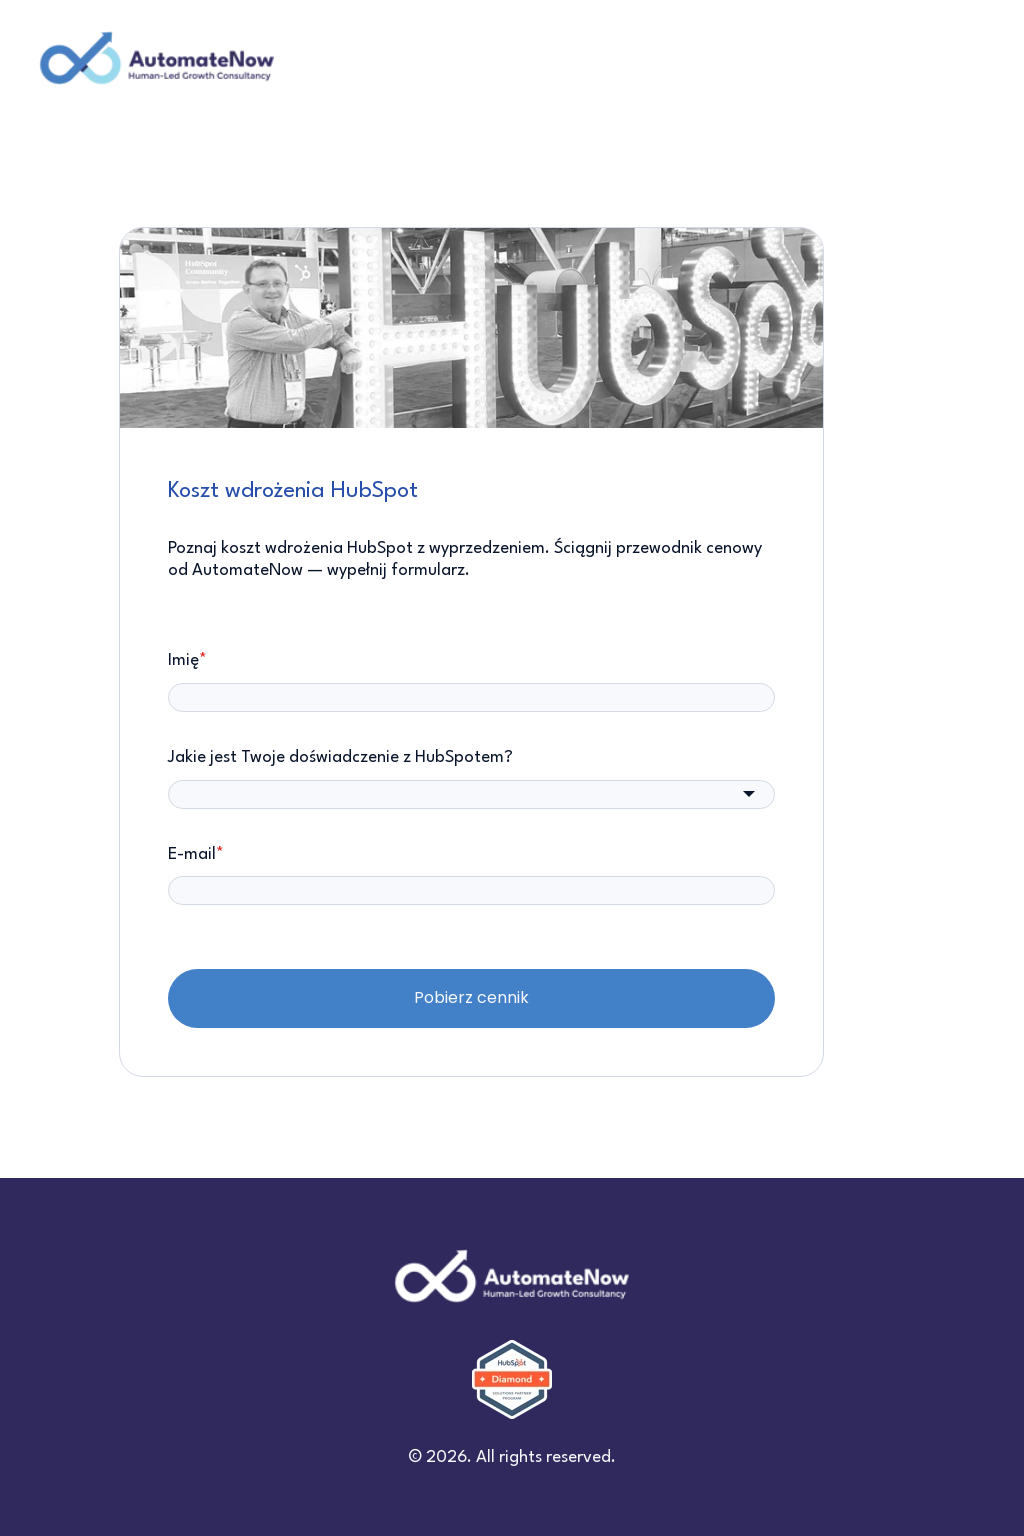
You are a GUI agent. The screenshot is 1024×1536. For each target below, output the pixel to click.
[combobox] (471, 794)
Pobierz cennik (471, 997)
